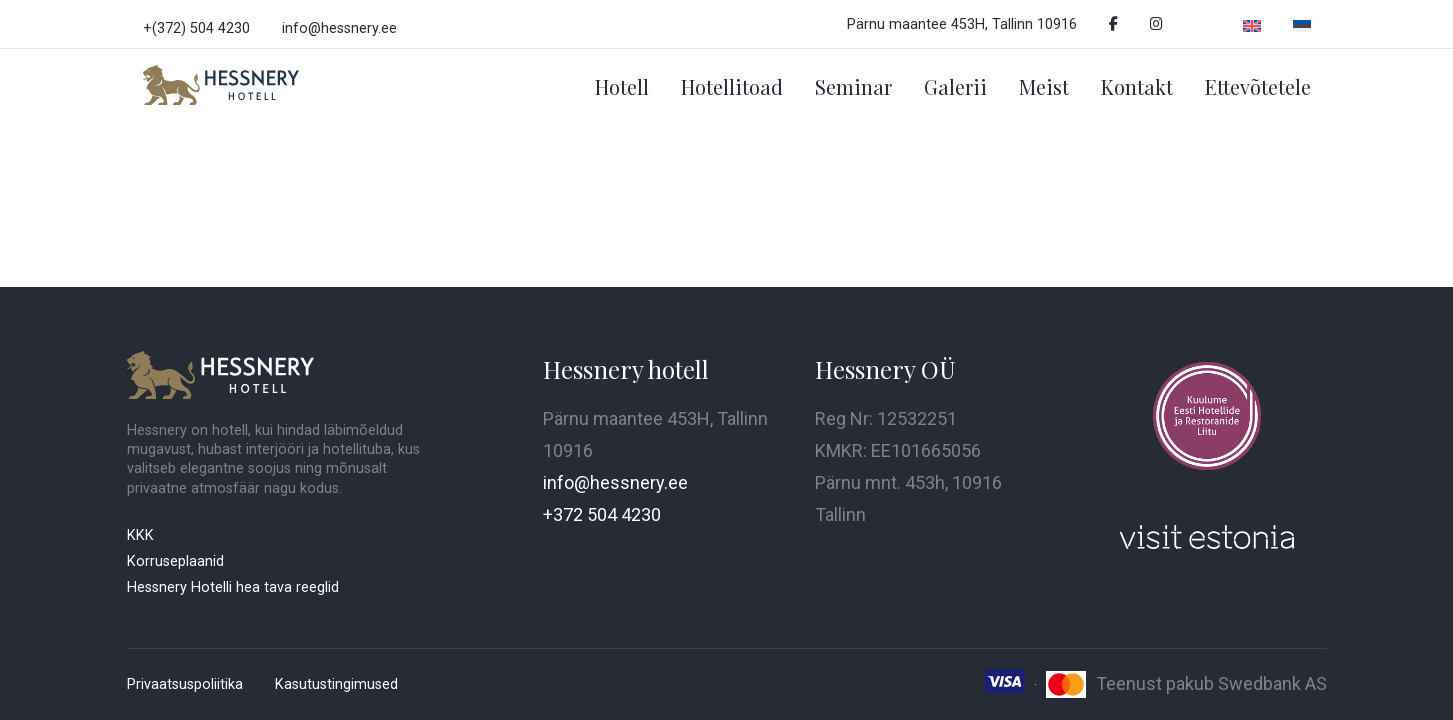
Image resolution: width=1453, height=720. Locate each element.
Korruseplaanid (175, 561)
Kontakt (1137, 86)
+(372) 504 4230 (196, 28)
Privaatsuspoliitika (185, 684)
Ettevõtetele (1258, 86)
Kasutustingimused (336, 684)
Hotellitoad (732, 86)
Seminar (853, 86)
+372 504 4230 (602, 514)
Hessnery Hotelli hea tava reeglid (233, 587)
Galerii (955, 86)
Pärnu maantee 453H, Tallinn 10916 (962, 24)
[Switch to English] (1252, 24)
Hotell (622, 86)
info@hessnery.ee (339, 28)
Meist (1044, 86)
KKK (140, 535)
